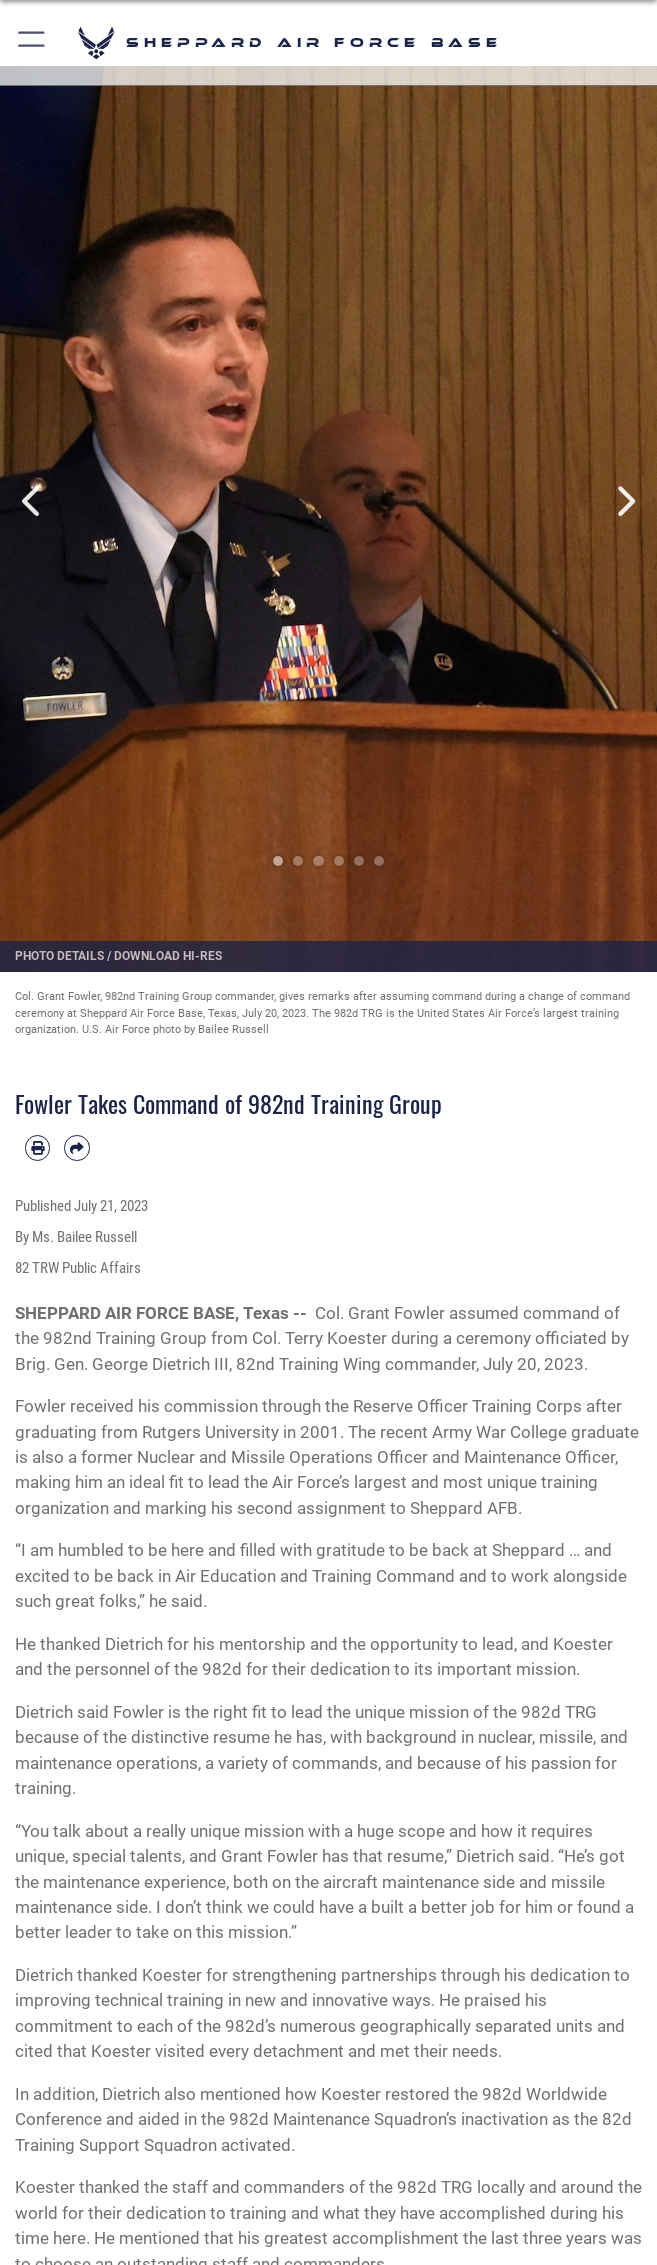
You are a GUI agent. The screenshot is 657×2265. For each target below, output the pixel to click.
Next (624, 501)
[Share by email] (76, 1147)
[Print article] (37, 1147)
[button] (32, 42)
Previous (33, 501)
